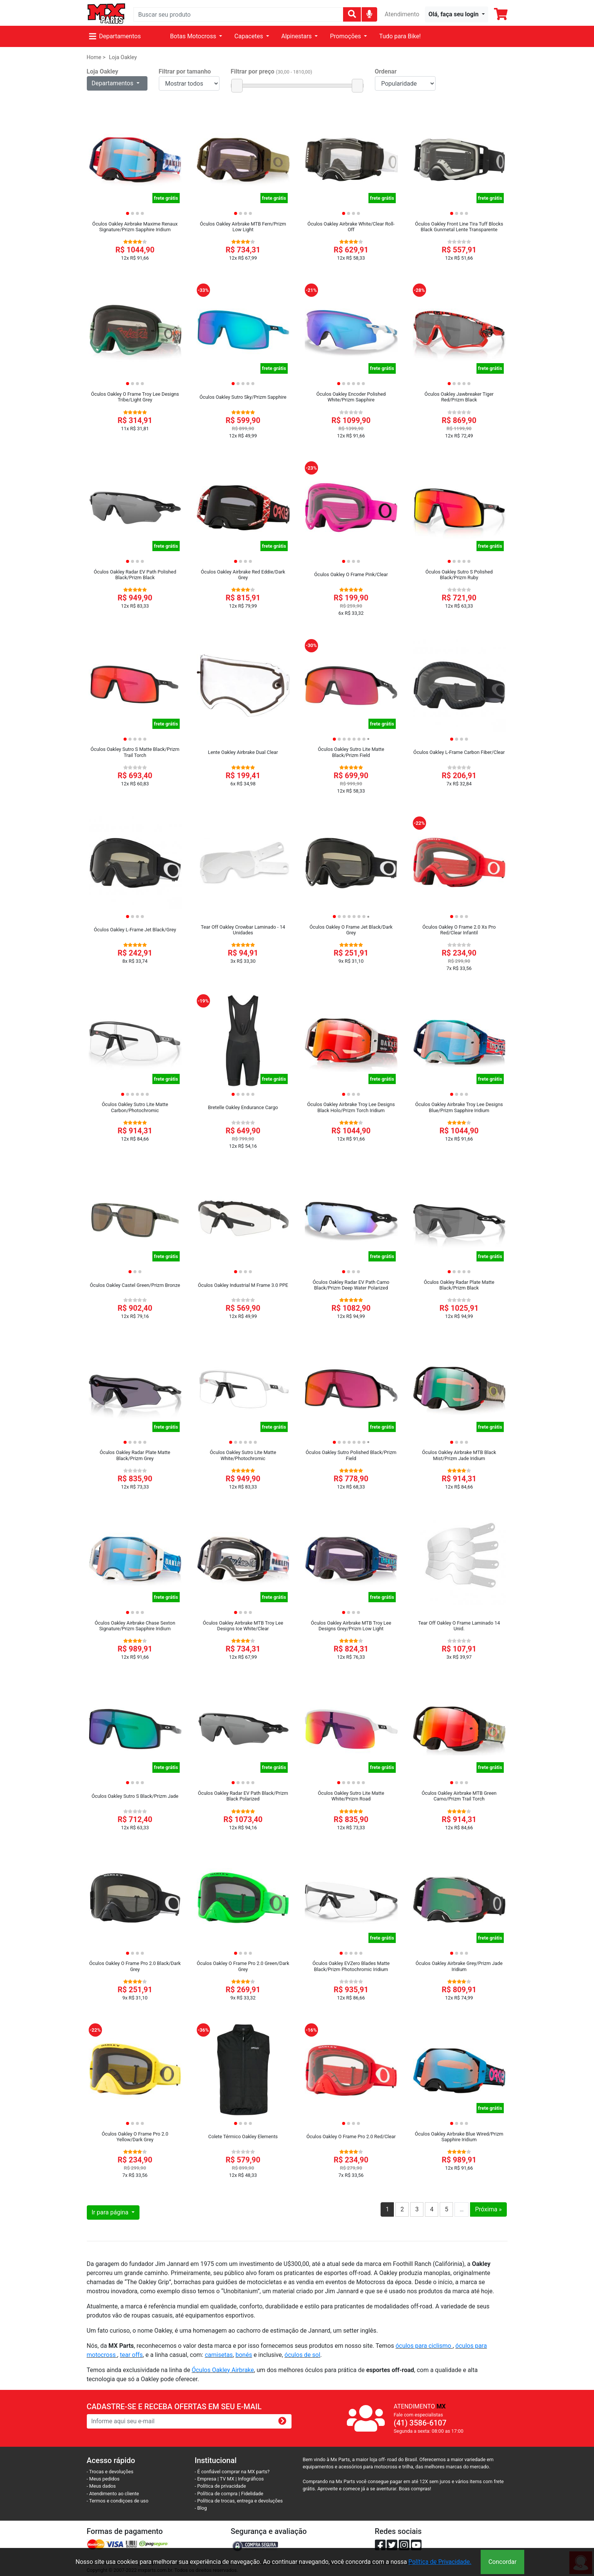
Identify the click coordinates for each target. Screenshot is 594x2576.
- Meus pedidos (103, 2479)
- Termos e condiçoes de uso (118, 2501)
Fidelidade (252, 2493)
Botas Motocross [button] (194, 36)
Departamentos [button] (113, 83)
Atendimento (402, 14)
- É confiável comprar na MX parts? (232, 2471)
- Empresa (205, 2479)
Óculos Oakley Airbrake (223, 2370)
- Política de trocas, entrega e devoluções (239, 2501)
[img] (369, 14)
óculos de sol (302, 2354)
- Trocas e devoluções (110, 2471)
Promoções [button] (346, 36)
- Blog (201, 2508)
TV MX (227, 2479)
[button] (456, 14)
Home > (96, 57)
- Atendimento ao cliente (113, 2493)
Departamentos (115, 36)
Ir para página (111, 2212)
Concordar (502, 2561)
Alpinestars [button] (297, 36)
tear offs (131, 2354)
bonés (243, 2354)
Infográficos (251, 2479)
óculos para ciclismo (424, 2345)
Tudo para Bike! (400, 36)
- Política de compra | (218, 2493)
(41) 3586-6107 (420, 2422)
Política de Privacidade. (439, 2561)
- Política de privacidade (220, 2486)
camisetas (219, 2354)
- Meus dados (101, 2486)
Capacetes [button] (249, 36)
